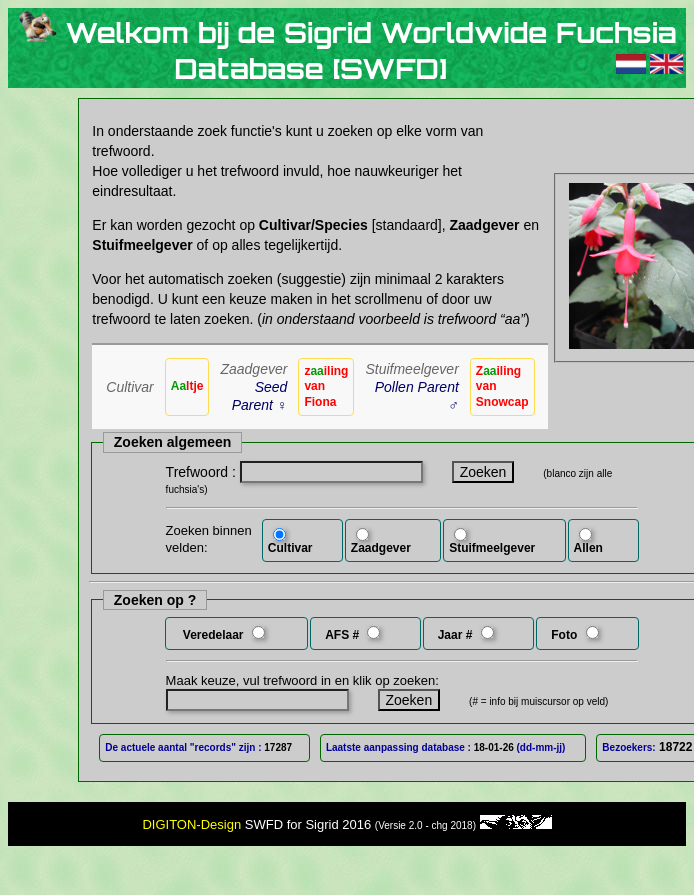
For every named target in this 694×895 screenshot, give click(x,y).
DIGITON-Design (191, 824)
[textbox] (331, 472)
